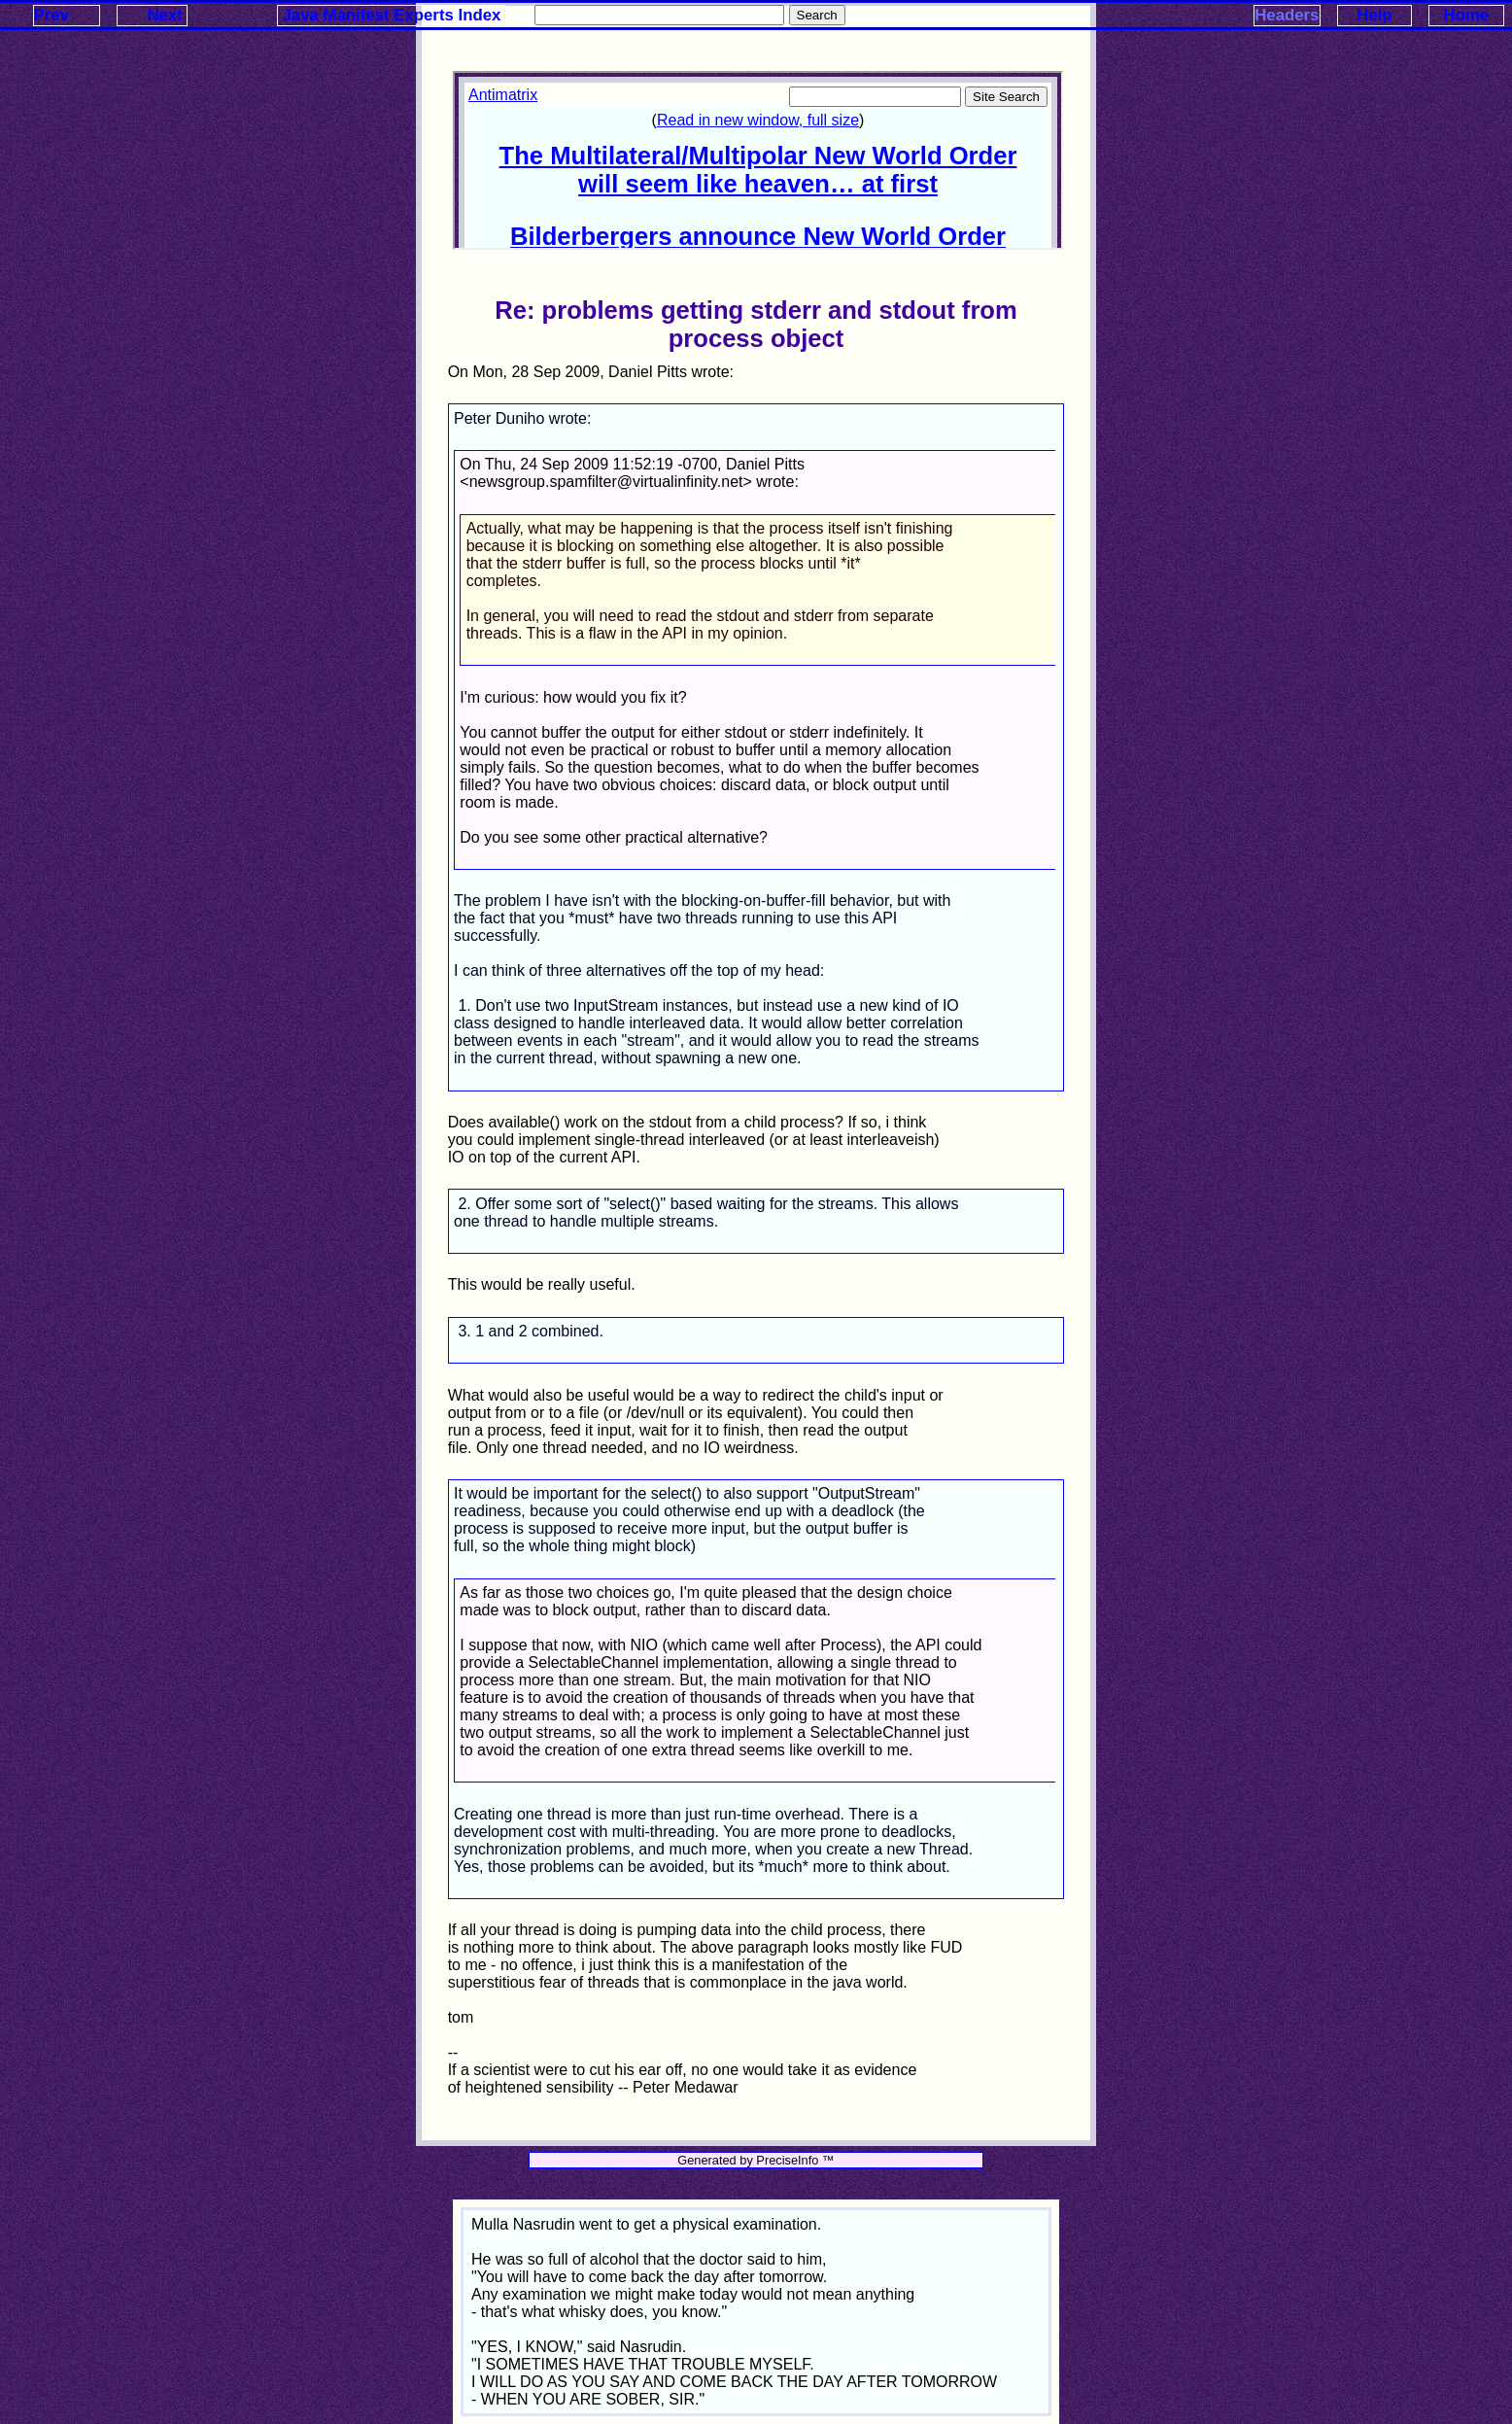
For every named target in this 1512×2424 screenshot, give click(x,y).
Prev (51, 15)
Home (1467, 15)
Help (1374, 15)
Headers (1286, 15)
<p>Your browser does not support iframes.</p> (758, 160)
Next (164, 15)
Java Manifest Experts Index (392, 15)
